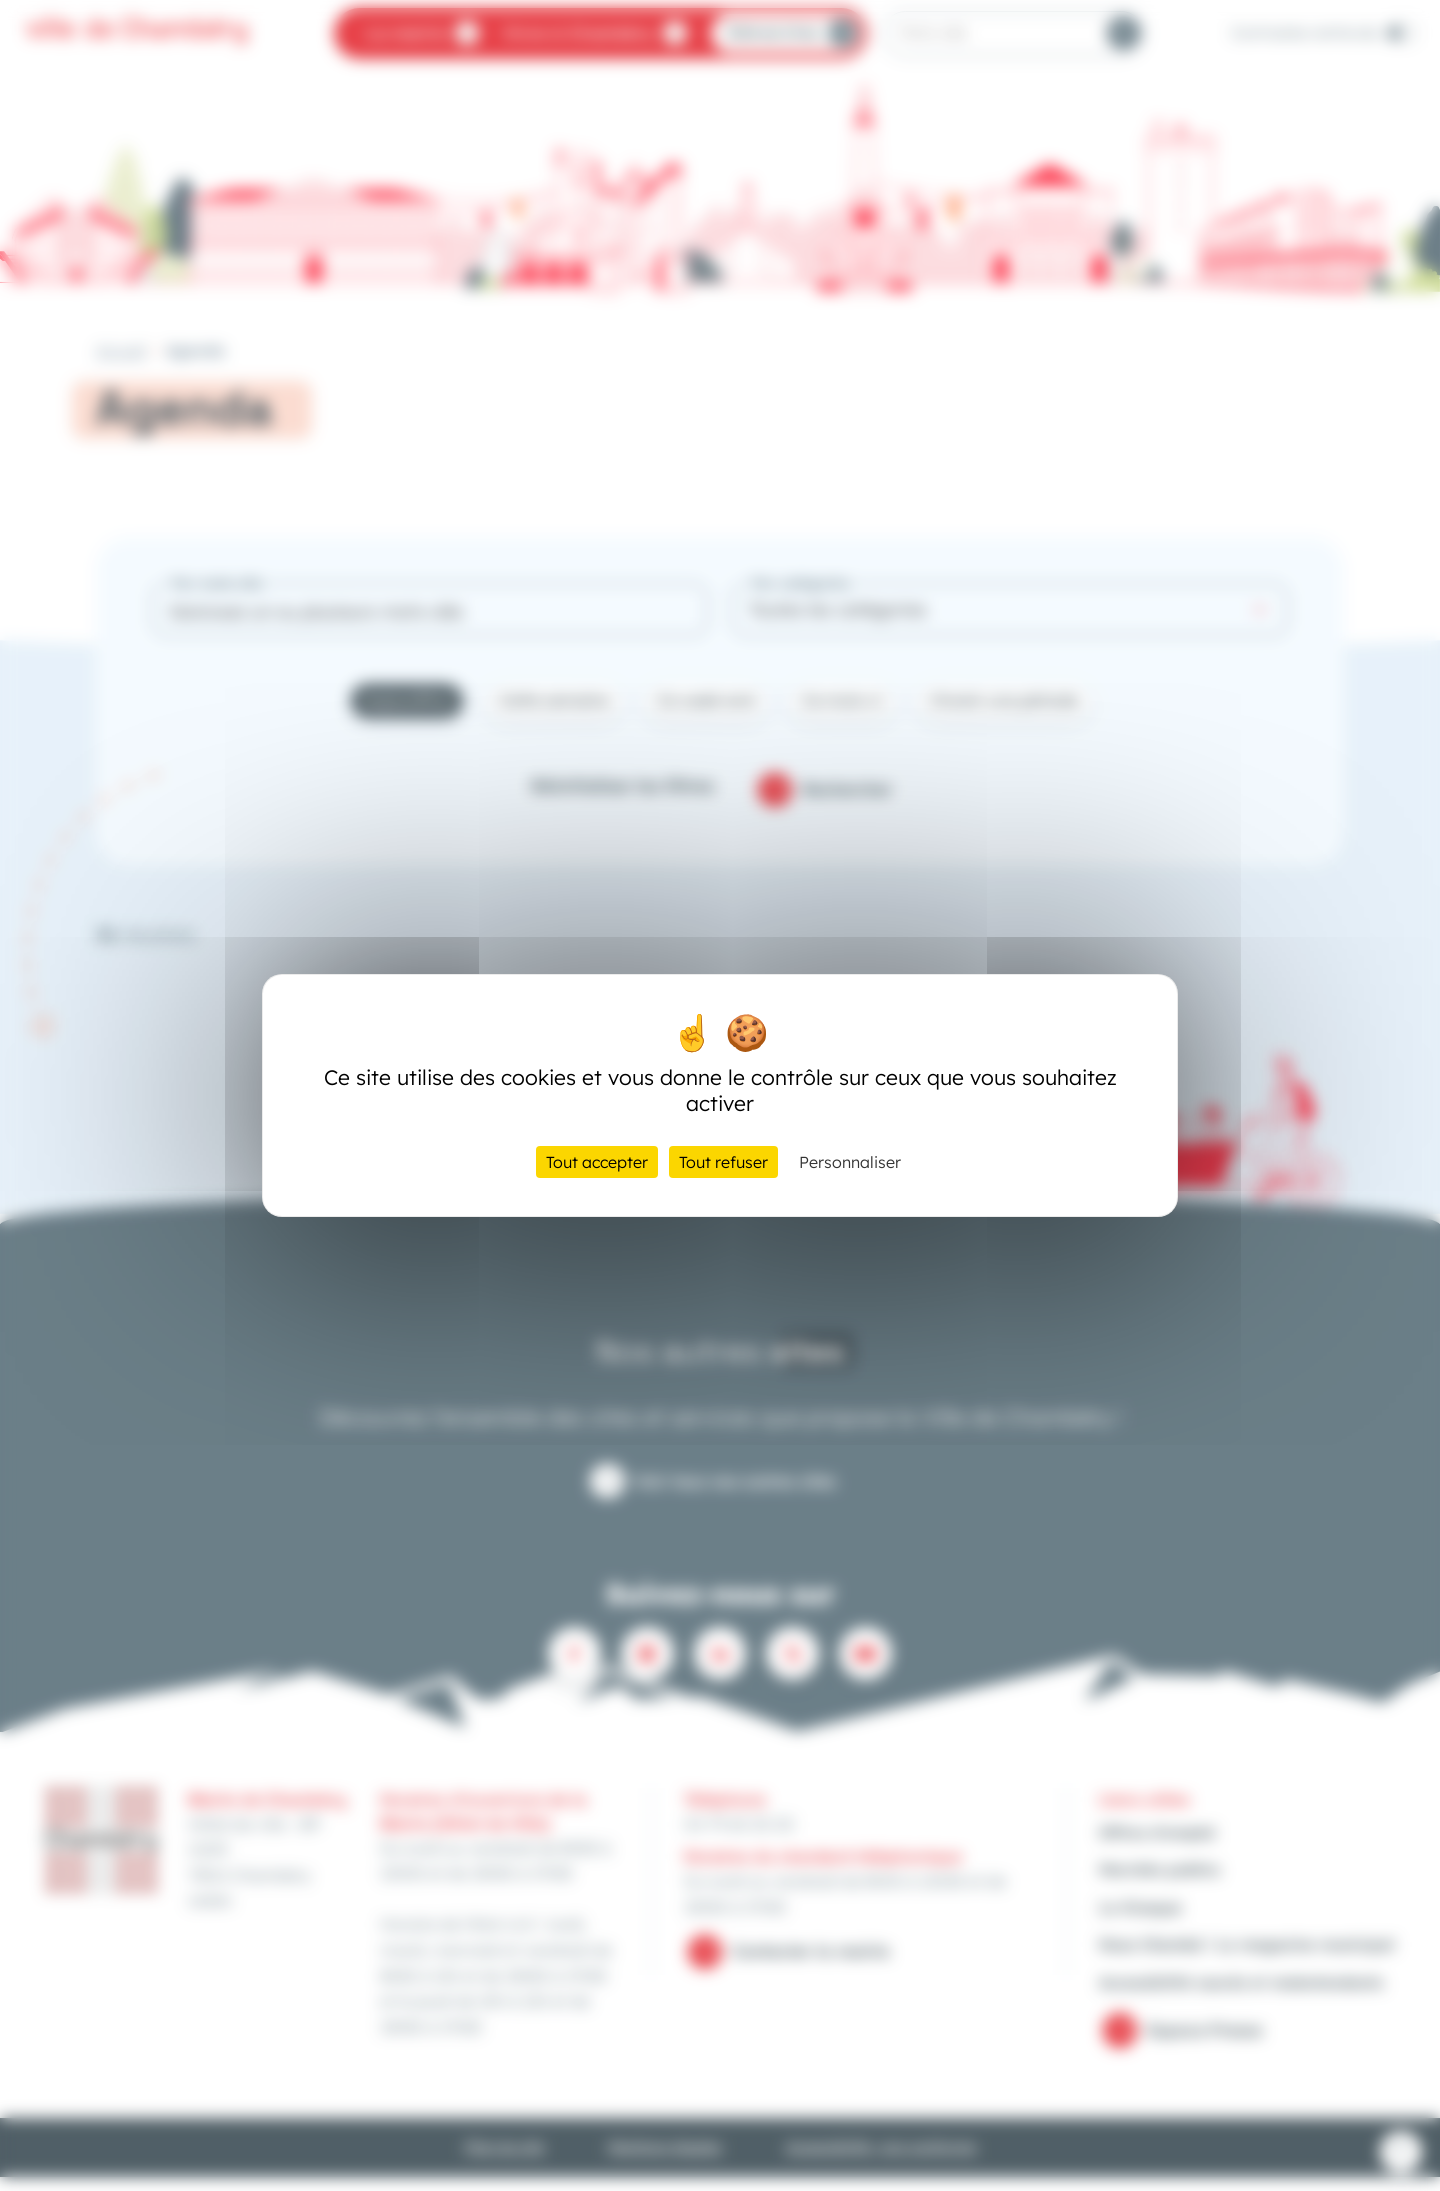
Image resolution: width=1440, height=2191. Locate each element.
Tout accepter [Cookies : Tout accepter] (597, 1162)
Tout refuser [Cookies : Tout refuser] (723, 1162)
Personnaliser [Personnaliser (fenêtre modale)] (850, 1162)
